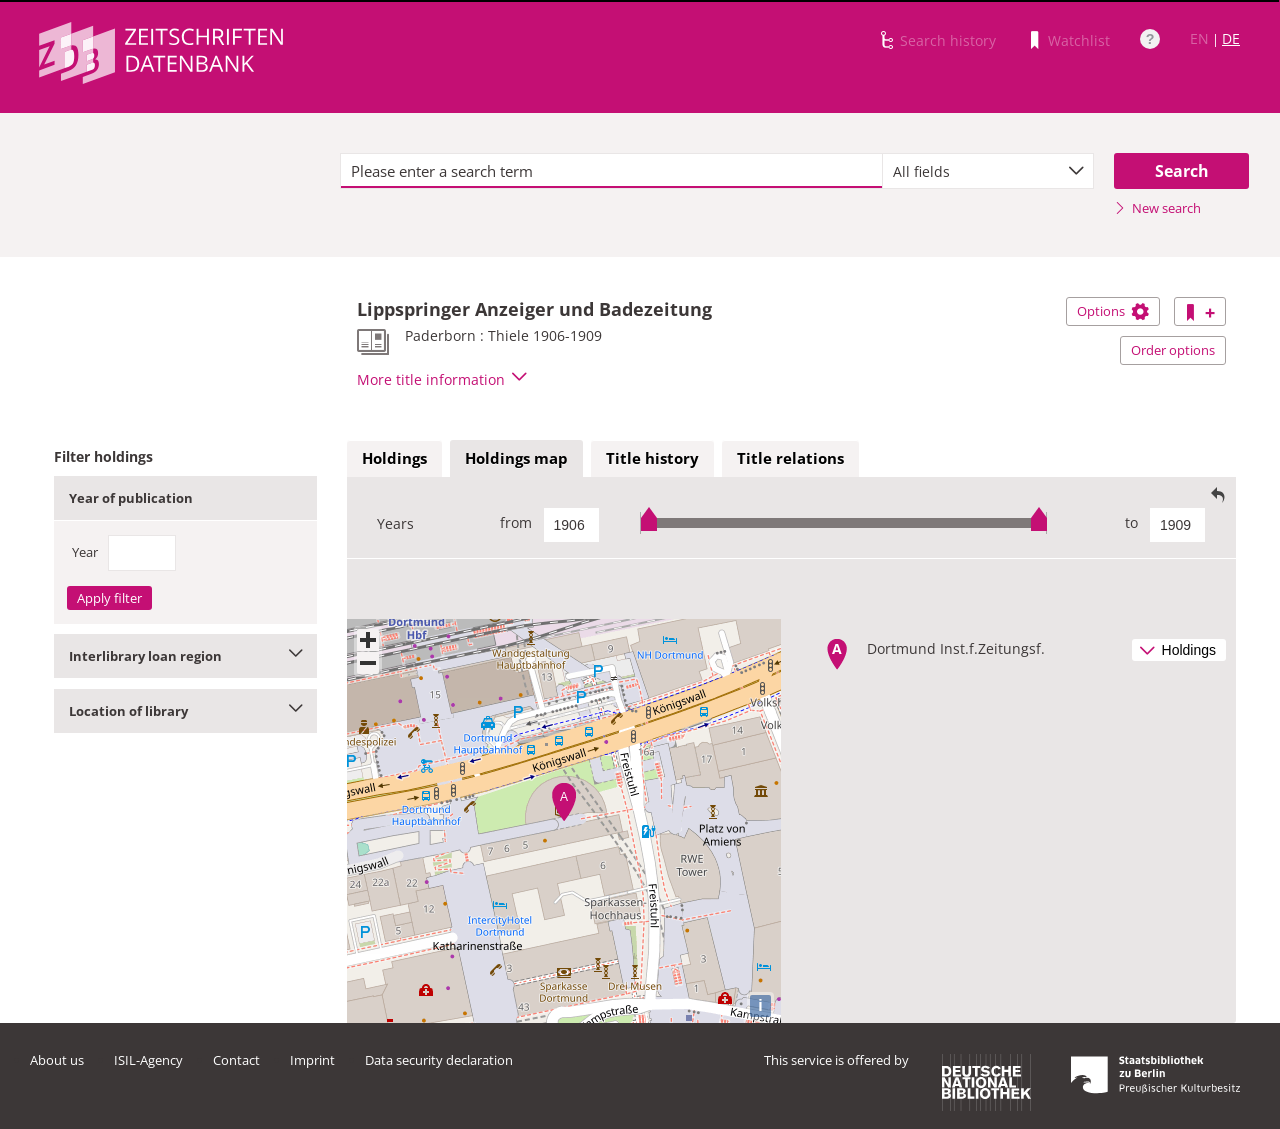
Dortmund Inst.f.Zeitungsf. (956, 648)
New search (1157, 208)
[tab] (394, 459)
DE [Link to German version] (1231, 38)
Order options (1173, 350)
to (1131, 522)
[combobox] (988, 171)
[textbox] (611, 171)
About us (57, 1060)
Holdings (394, 458)
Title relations (790, 458)
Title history (652, 458)
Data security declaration (439, 1060)
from (516, 522)
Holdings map (516, 458)
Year (85, 552)
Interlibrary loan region (185, 656)
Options (1113, 311)
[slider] (843, 522)
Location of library (185, 711)
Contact (236, 1060)
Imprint (312, 1060)
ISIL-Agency (148, 1060)
